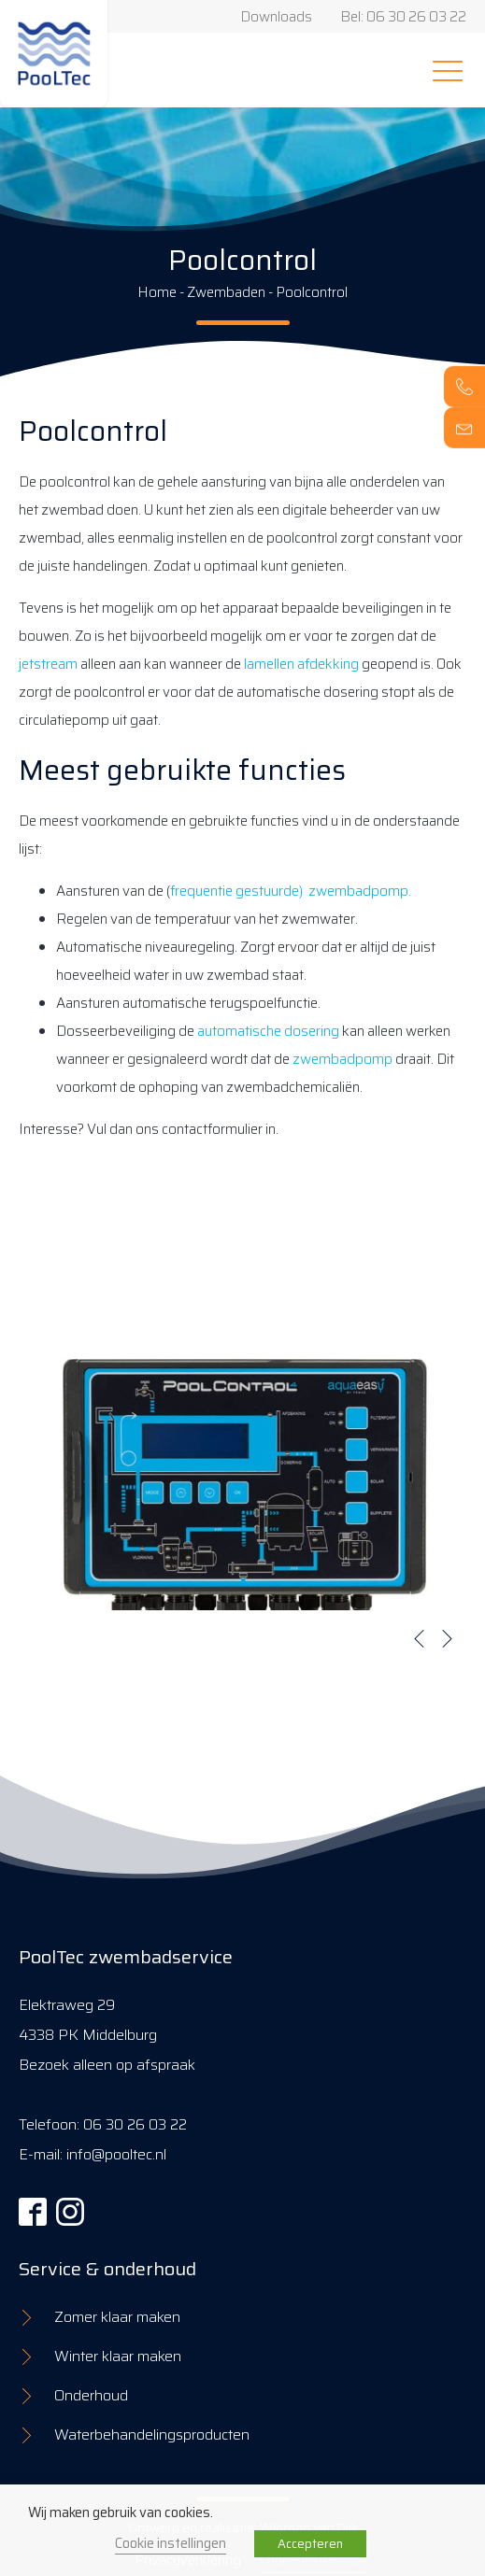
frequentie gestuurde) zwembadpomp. (290, 891)
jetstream (48, 664)
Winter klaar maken (117, 2356)
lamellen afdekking (301, 664)
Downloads (276, 17)
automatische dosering (268, 1031)
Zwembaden (226, 292)
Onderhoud (91, 2395)
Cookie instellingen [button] (170, 2543)
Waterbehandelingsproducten (152, 2434)
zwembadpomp (342, 1059)
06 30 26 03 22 (135, 2124)
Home (157, 292)
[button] (419, 1638)
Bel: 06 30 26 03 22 (403, 17)
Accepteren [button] (310, 2544)
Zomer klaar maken (117, 2316)
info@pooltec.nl (116, 2154)
